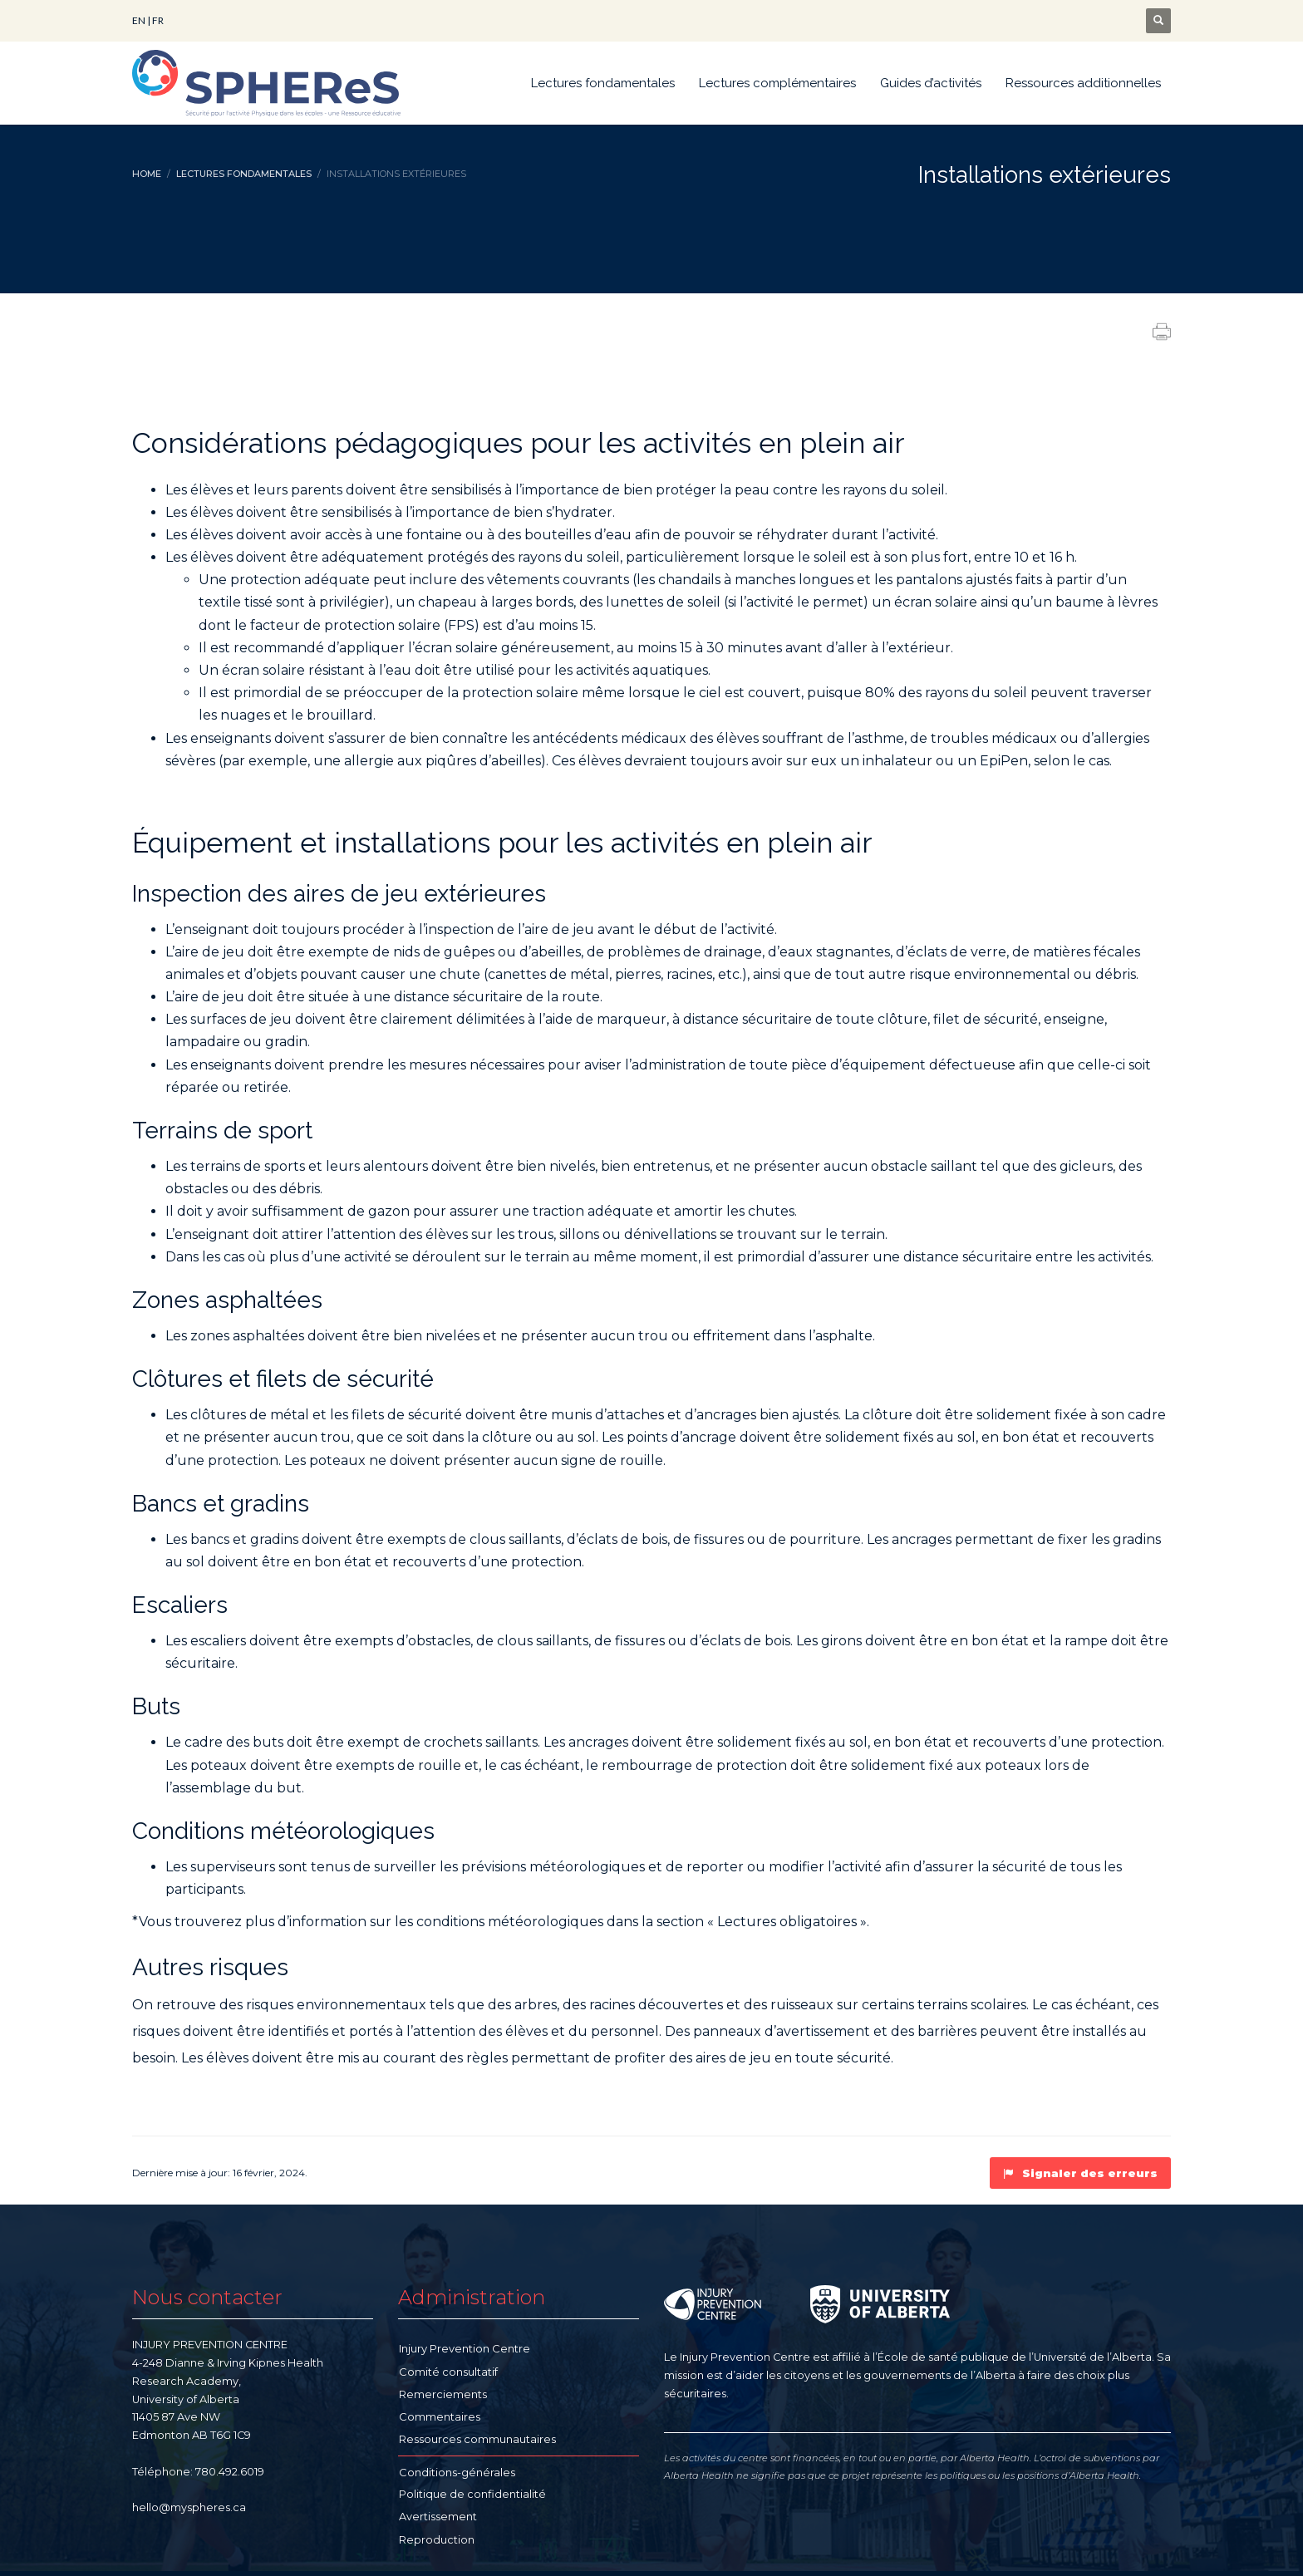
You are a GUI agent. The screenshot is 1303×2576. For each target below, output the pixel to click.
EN (138, 20)
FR (158, 20)
